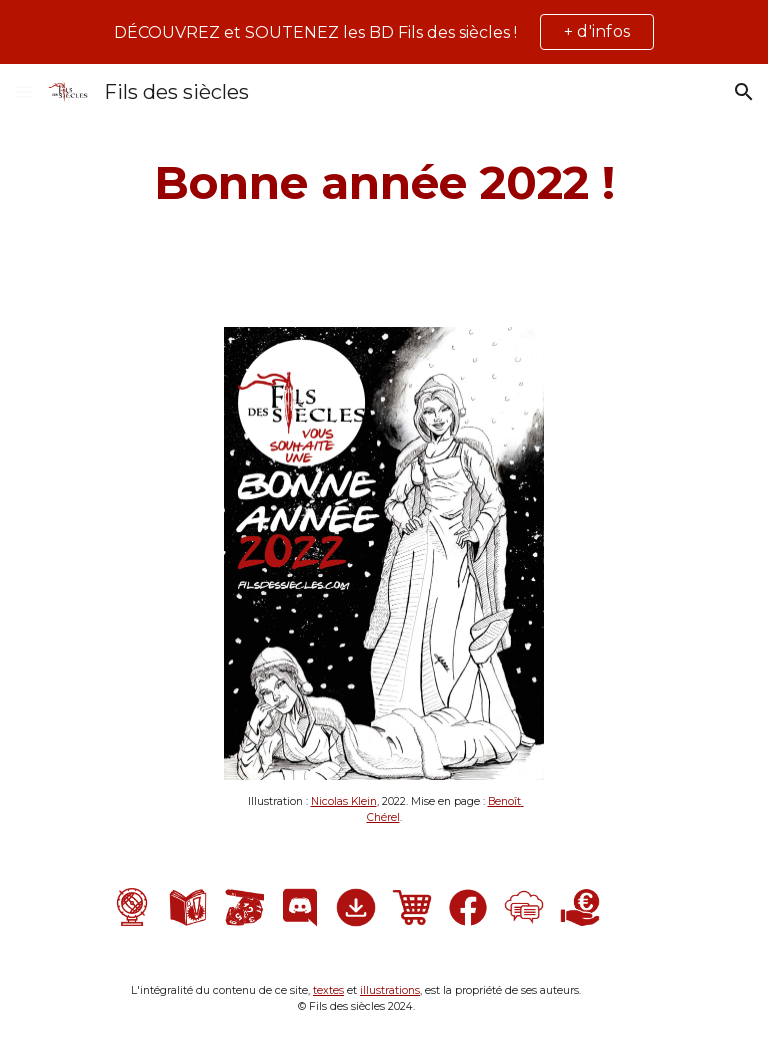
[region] (384, 32)
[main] (383, 183)
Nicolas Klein (344, 801)
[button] (24, 91)
